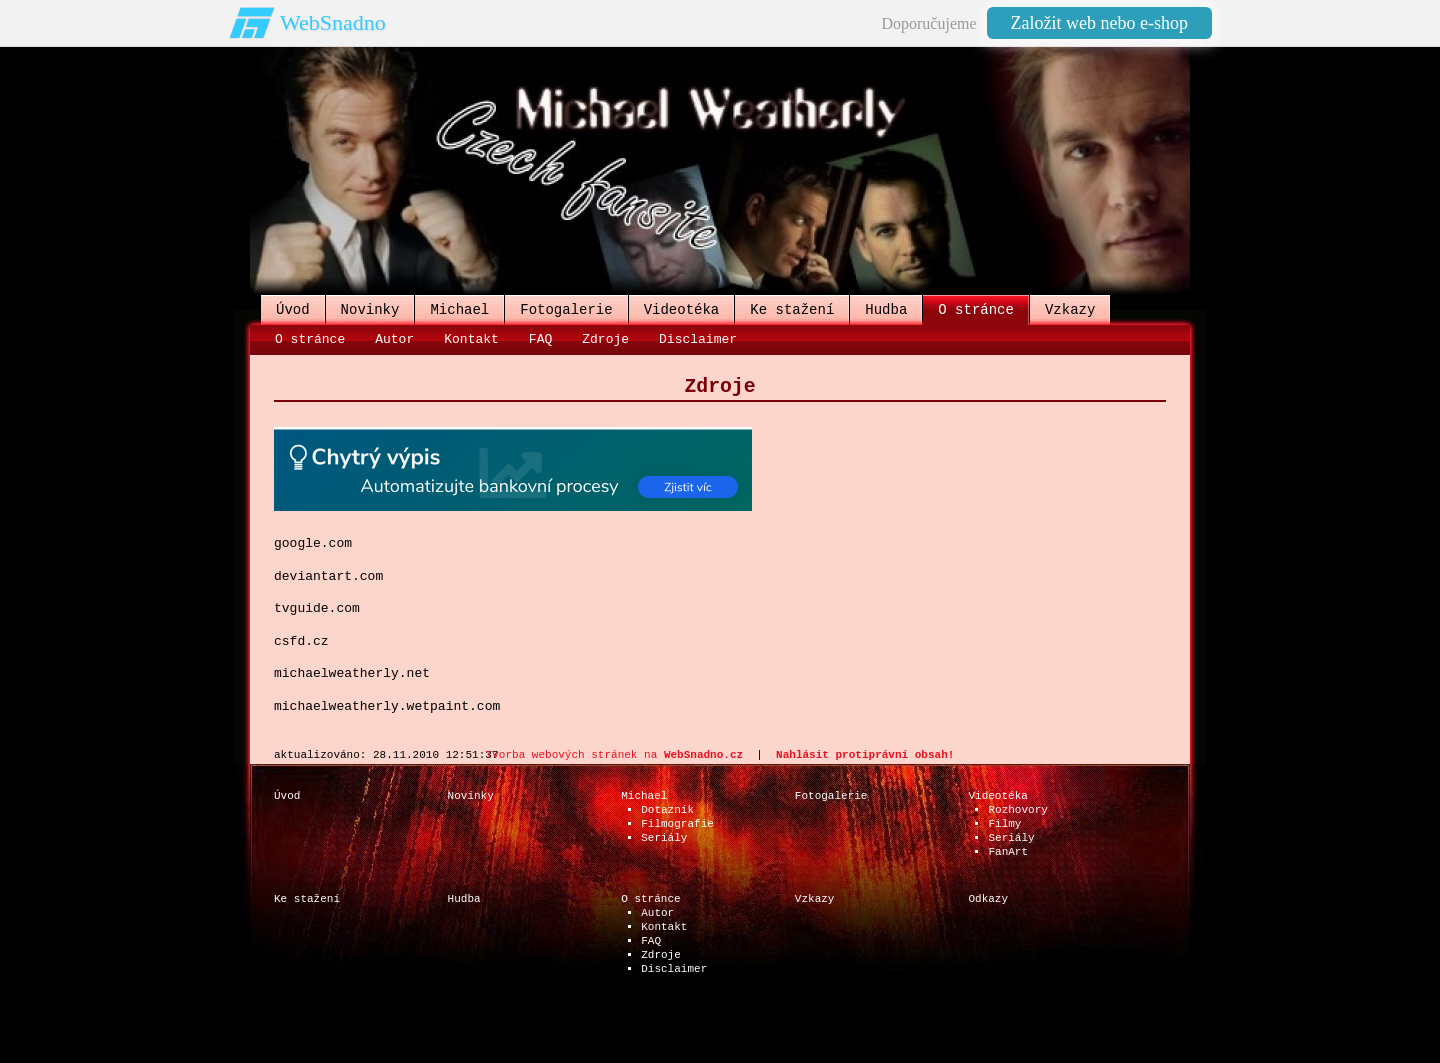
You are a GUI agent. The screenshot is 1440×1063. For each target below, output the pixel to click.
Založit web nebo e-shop (1099, 23)
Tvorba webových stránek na (614, 755)
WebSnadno (333, 22)
